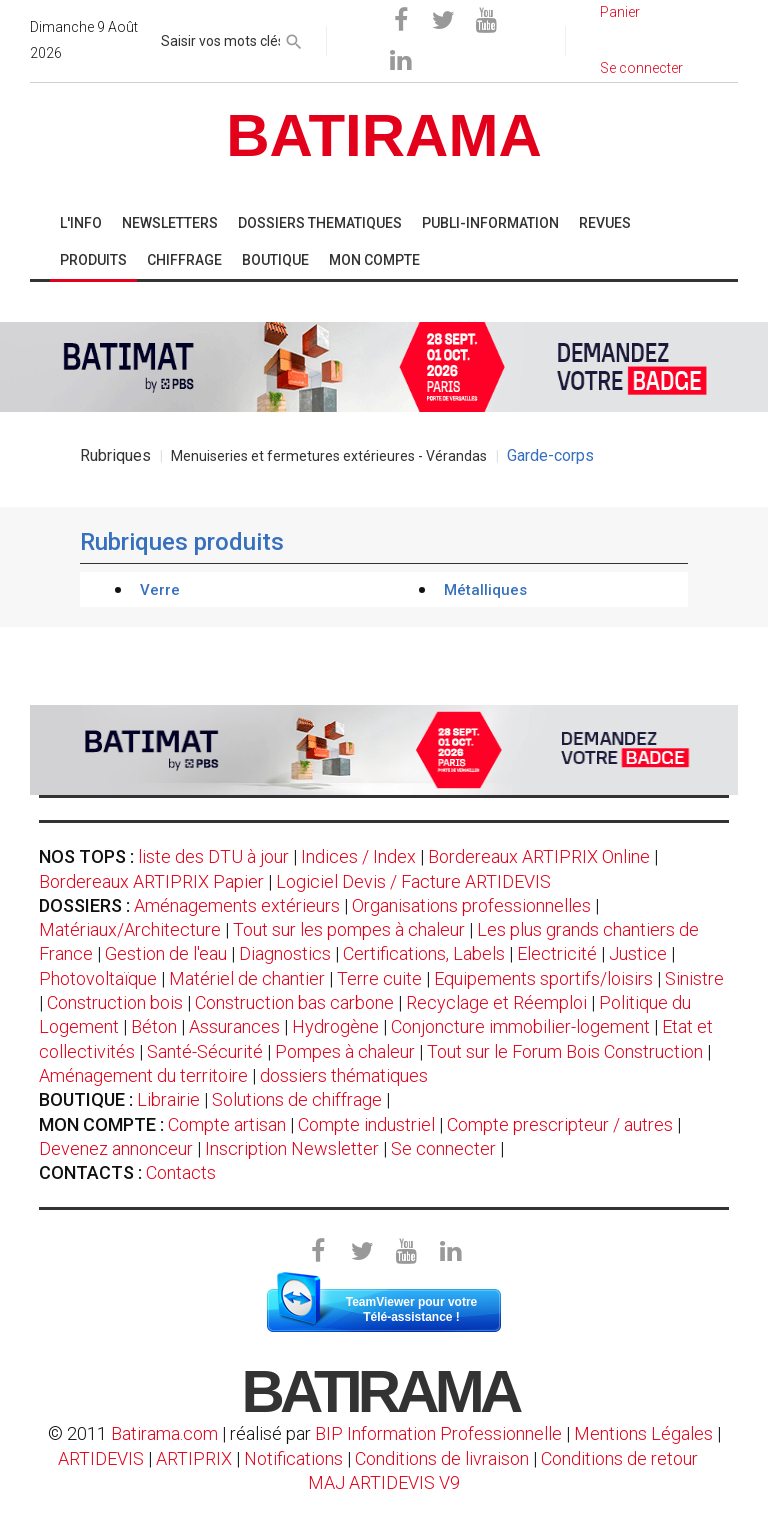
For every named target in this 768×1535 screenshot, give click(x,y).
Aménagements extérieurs (237, 905)
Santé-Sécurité (205, 1051)
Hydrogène (335, 1026)
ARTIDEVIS (101, 1458)
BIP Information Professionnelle (438, 1433)
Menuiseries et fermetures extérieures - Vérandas (329, 456)
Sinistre (694, 978)
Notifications (295, 1458)
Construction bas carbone (294, 1002)
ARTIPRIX (194, 1458)
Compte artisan (227, 1124)
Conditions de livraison (442, 1458)
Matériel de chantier (247, 978)
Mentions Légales (643, 1433)
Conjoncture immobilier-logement (520, 1026)
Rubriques (115, 455)
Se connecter (443, 1148)
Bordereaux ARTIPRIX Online (539, 856)
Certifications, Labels (424, 953)
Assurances (234, 1026)
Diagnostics (285, 953)
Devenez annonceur (116, 1148)
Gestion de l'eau (166, 953)
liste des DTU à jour (213, 856)
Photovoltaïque (98, 978)
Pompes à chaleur (345, 1051)
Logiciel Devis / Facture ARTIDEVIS (413, 881)
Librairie (168, 1099)
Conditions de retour (619, 1458)
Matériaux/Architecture (130, 929)
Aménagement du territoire (143, 1075)
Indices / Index (358, 856)
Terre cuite (379, 978)
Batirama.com (164, 1433)
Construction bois (115, 1002)
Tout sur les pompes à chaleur (349, 929)
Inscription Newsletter (292, 1148)
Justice (638, 953)
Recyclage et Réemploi (496, 1002)
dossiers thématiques (344, 1075)
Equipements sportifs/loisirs (543, 978)
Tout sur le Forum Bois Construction (565, 1051)
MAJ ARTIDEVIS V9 (384, 1482)
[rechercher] (294, 38)
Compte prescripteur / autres (560, 1124)
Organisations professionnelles (471, 905)
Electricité (557, 953)
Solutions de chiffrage (297, 1099)
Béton (154, 1026)
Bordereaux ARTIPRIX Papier (151, 881)
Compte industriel (366, 1124)
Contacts (181, 1172)
